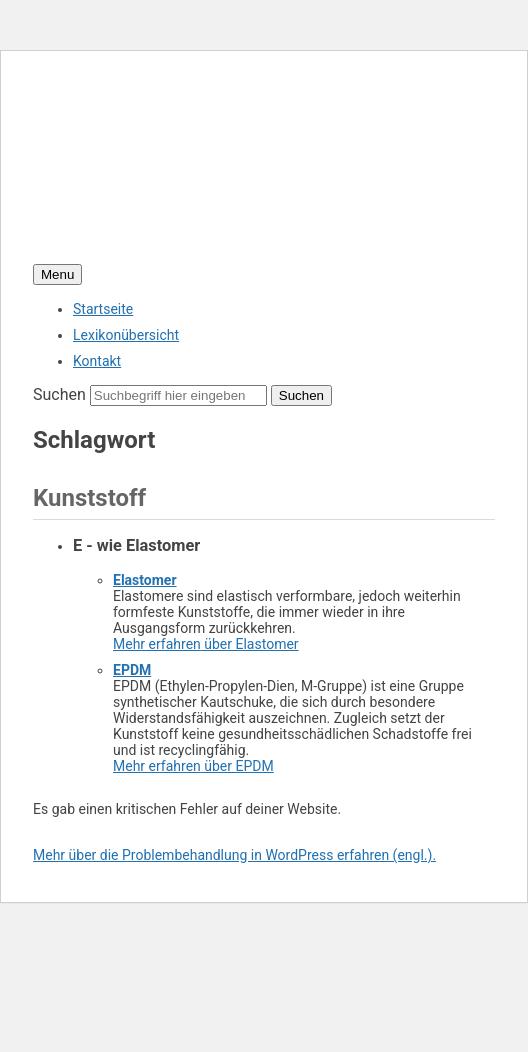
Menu (57, 274)
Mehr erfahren (206, 644)
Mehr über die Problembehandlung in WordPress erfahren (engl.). (234, 855)
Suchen (59, 394)
